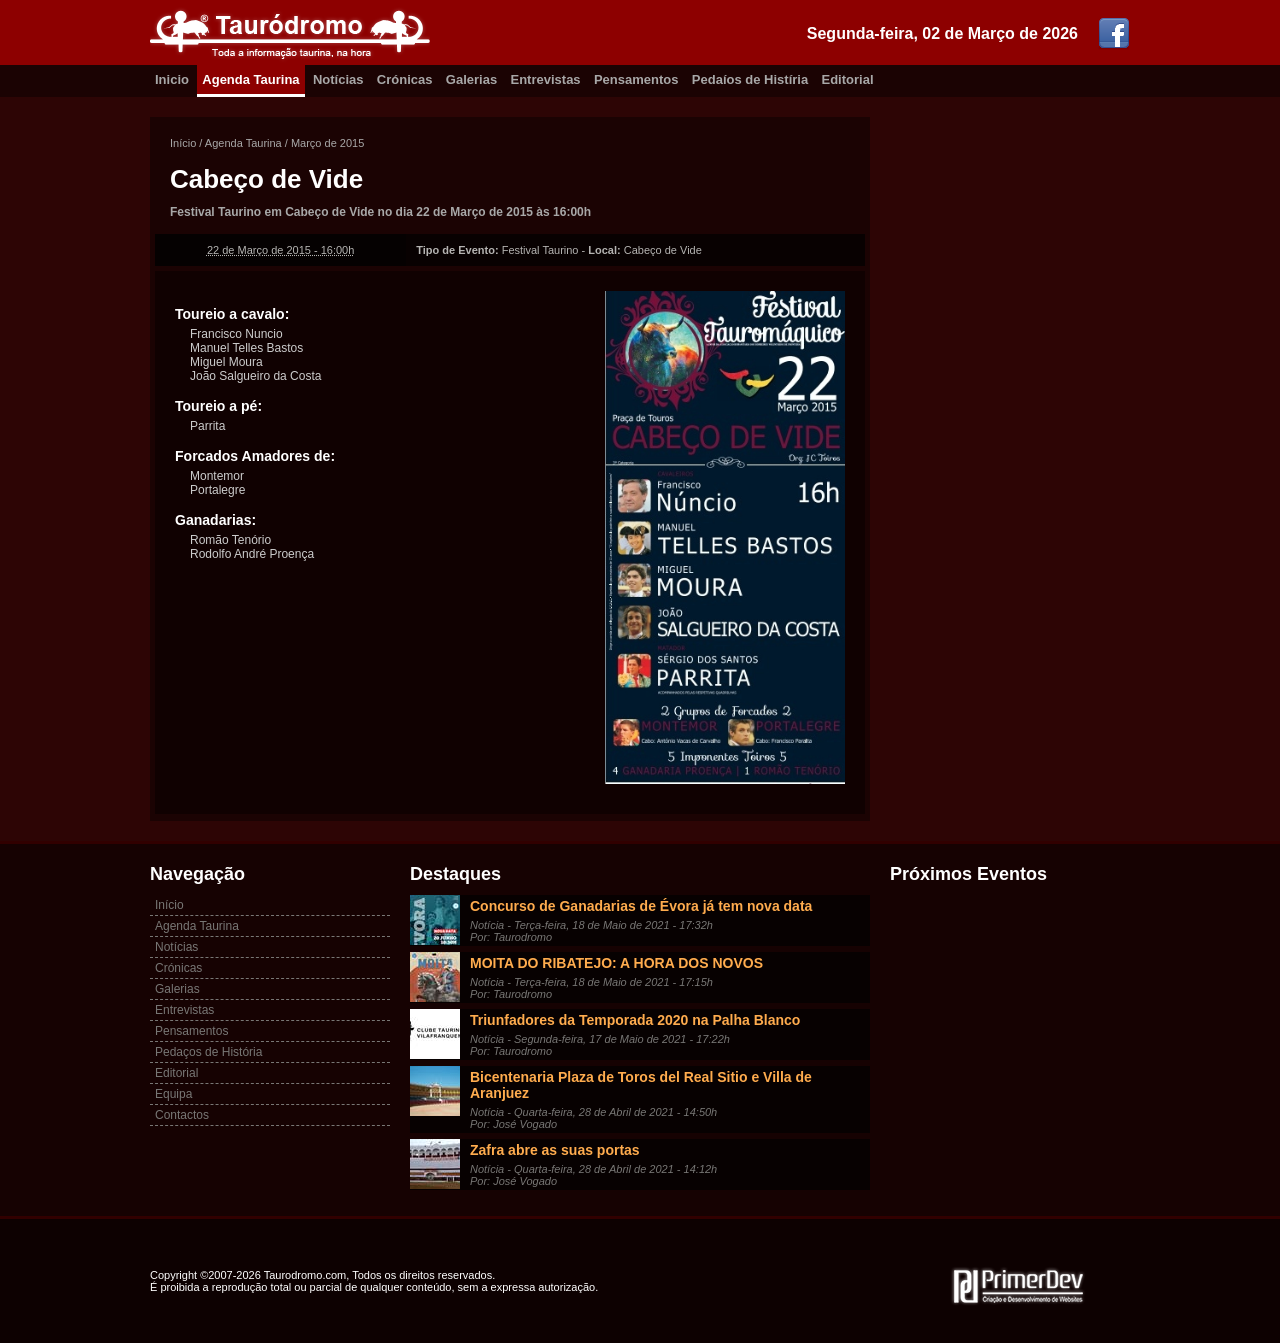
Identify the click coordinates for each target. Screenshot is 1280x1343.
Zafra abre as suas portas (555, 1150)
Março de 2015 (327, 143)
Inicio (172, 79)
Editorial (848, 79)
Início (183, 143)
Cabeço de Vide (266, 179)
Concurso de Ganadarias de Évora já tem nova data (641, 906)
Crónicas (405, 79)
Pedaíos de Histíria (750, 79)
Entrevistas (546, 79)
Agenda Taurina (250, 79)
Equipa (173, 1094)
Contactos (182, 1115)
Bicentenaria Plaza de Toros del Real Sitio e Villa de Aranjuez (641, 1085)
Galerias (471, 79)
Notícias (338, 79)
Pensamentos (636, 79)
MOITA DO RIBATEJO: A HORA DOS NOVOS (616, 963)
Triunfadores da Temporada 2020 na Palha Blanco (635, 1020)
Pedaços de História (208, 1052)
